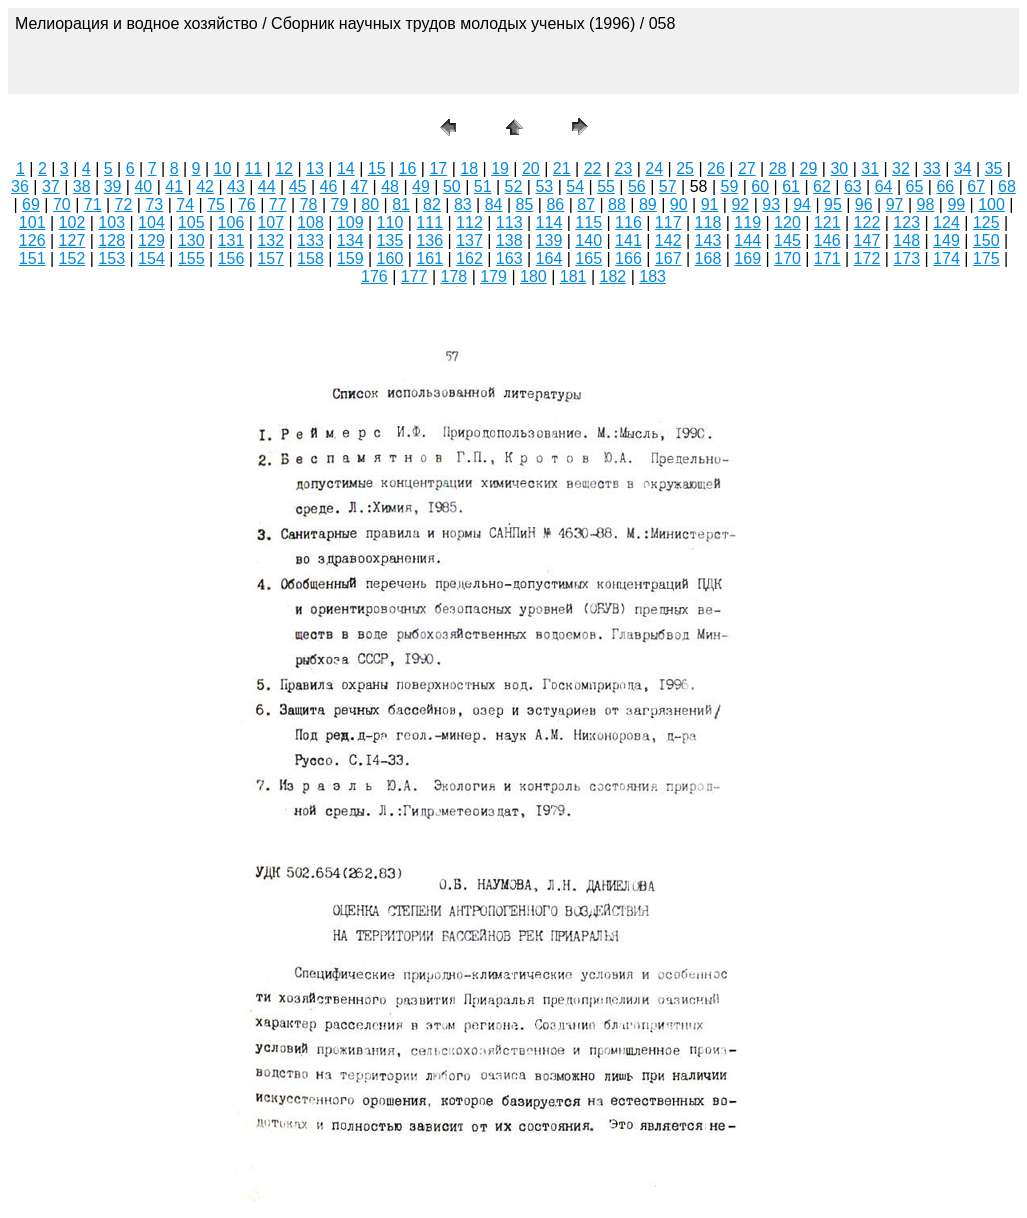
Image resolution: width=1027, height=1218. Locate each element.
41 (174, 186)
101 (32, 222)
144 (747, 240)
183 (652, 276)
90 (679, 204)
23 (624, 168)
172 (867, 258)
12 (284, 168)
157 (270, 258)
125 (986, 222)
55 (606, 186)
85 (525, 204)
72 (124, 204)
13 (315, 168)
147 (867, 240)
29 (809, 168)
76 (247, 204)
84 (494, 204)
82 (432, 204)
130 (191, 240)
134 (350, 240)
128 (111, 240)
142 (668, 240)
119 (747, 222)
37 (51, 186)
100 (991, 204)
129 (151, 240)
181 (573, 276)
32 (901, 168)
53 (544, 186)
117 (668, 222)
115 (588, 222)
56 (637, 186)
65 (915, 186)
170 (787, 258)
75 (216, 204)
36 (20, 186)
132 (270, 240)
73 (154, 204)
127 (72, 240)
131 (231, 240)
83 (463, 204)
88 (617, 204)
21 (562, 168)
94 (802, 204)
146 (827, 240)
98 (926, 204)
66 (945, 186)
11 (253, 168)
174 (946, 258)
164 (549, 258)
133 (310, 240)
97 (895, 204)
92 (740, 204)
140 (588, 240)
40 (143, 186)
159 (350, 258)
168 (708, 258)
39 (113, 186)
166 (628, 258)
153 (111, 258)
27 (747, 168)
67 (976, 186)
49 (421, 186)
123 (906, 222)
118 (708, 222)
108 (310, 222)
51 (483, 186)
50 (452, 186)
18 (469, 168)
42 (205, 186)
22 (593, 168)
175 (986, 258)
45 (298, 186)
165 (588, 258)
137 (469, 240)
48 (390, 186)
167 (668, 258)
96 (864, 204)
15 (377, 168)
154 (151, 258)
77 (278, 204)
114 (549, 222)
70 (62, 204)
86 (555, 204)
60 (760, 186)
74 (185, 204)
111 (429, 222)
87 (586, 204)
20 (531, 168)
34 (963, 168)
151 (32, 258)
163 (509, 258)
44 (267, 186)
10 (223, 168)
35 (994, 168)
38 (82, 186)
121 (827, 222)
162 (469, 258)
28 (778, 168)
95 (833, 204)
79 (340, 204)
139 (549, 240)
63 (853, 186)
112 (469, 222)
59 (730, 186)
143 (708, 240)
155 (191, 258)
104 (151, 222)
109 (350, 222)
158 (310, 258)
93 (771, 204)
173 (906, 258)
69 (31, 204)
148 (906, 240)
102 (72, 222)
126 (32, 240)
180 (533, 276)
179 (493, 276)
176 (374, 276)
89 (648, 204)
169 (747, 258)
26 (716, 168)
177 (414, 276)
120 (787, 222)
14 (346, 168)
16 (408, 168)
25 (685, 168)
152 (72, 258)
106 (231, 222)
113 (509, 222)
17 (438, 168)
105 (191, 222)
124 (946, 222)
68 (1007, 186)
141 (628, 240)
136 (429, 240)
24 (654, 168)
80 (370, 204)
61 (791, 186)
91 (710, 204)
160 (390, 258)
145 (787, 240)
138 (509, 240)
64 (884, 186)
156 (231, 258)
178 (454, 276)
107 (270, 222)
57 (668, 186)
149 (946, 240)
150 (986, 240)
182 (613, 276)
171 (827, 258)
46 (329, 186)
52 (514, 186)
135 (390, 240)
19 (500, 168)
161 (429, 258)
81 (401, 204)
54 (575, 186)
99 (956, 204)
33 (932, 168)
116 (628, 222)
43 (236, 186)
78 (309, 204)
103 (111, 222)
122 (867, 222)
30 (839, 168)
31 (870, 168)
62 (822, 186)
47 (359, 186)
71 (93, 204)
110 (390, 222)
